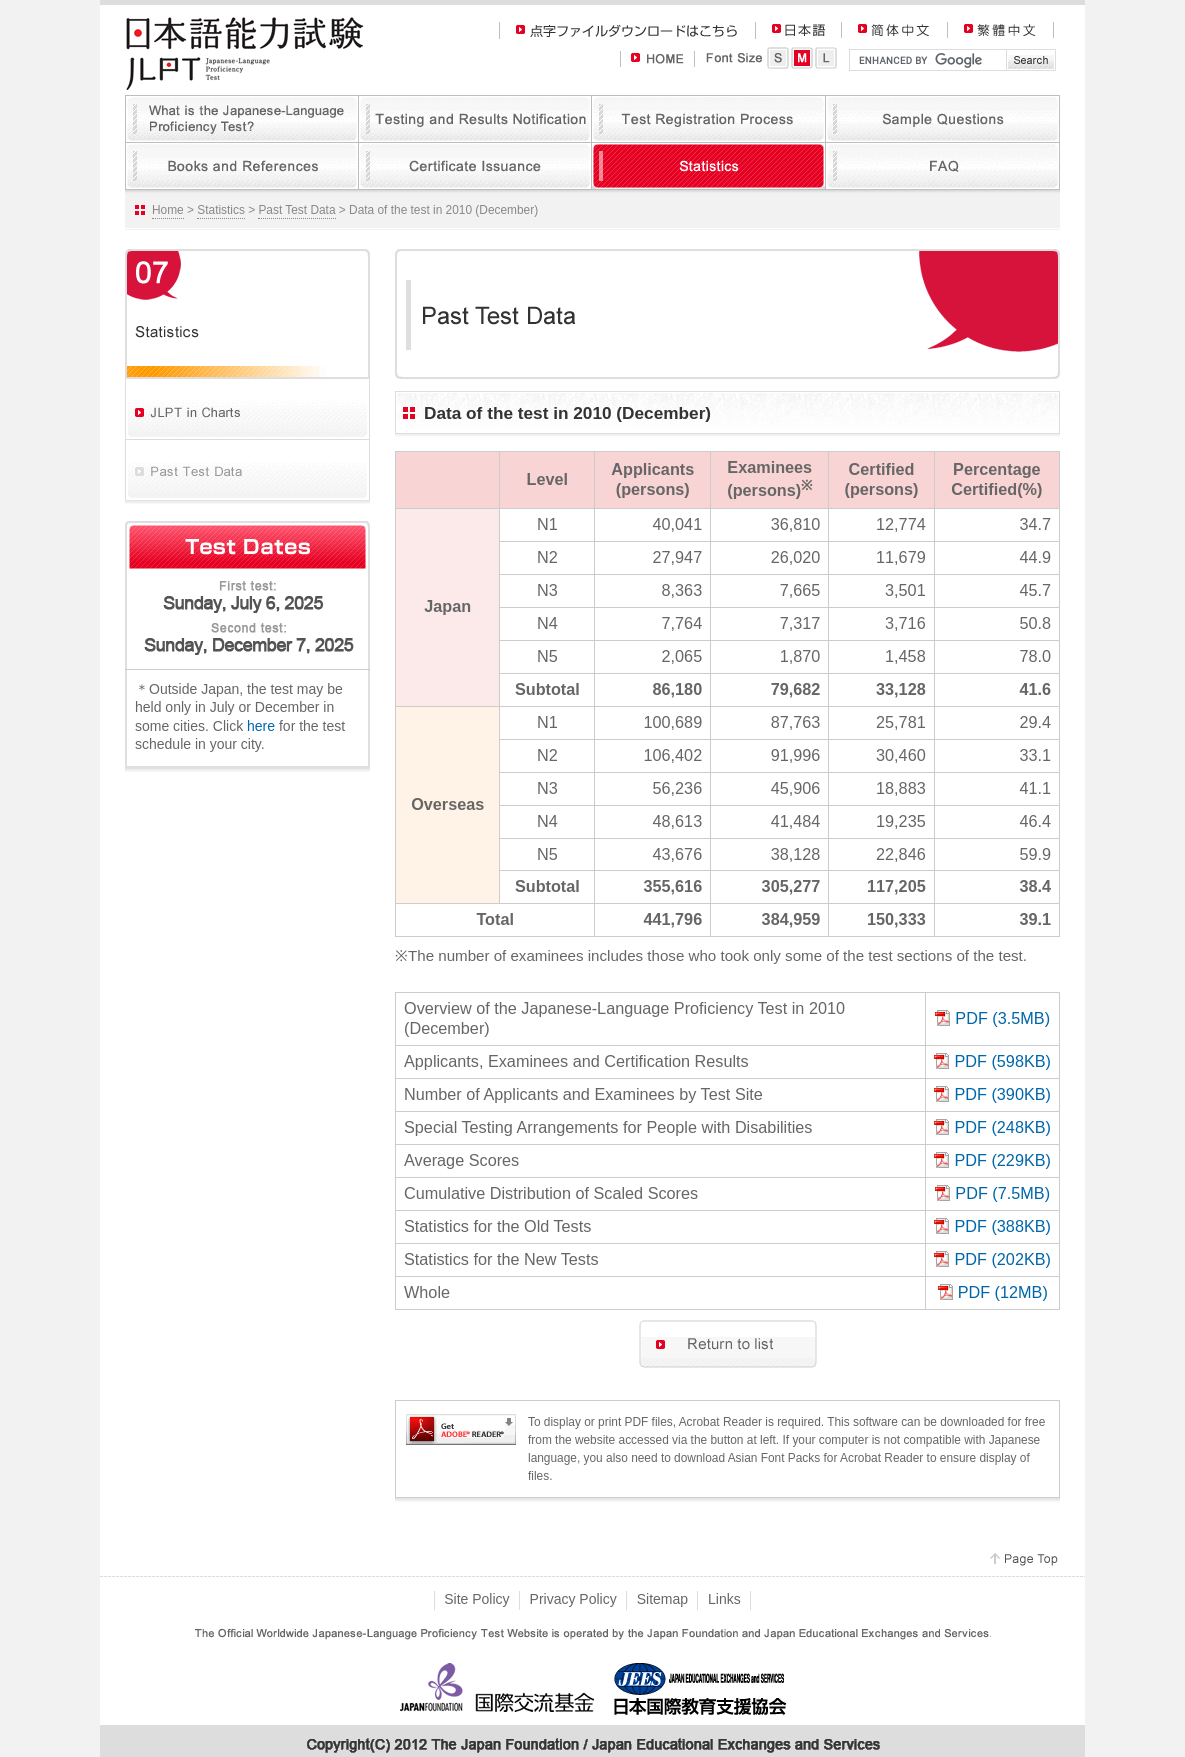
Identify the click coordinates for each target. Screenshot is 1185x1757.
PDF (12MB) (1003, 1292)
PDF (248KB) (1002, 1127)
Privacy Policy (573, 1599)
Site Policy (476, 1599)
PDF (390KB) (1002, 1094)
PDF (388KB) (1002, 1226)
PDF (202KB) (1002, 1259)
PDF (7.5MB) (1002, 1193)
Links (724, 1599)
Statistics (221, 210)
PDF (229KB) (1002, 1160)
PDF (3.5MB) (1002, 1018)
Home (168, 210)
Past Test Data (296, 210)
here (261, 726)
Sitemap (662, 1599)
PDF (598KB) (1002, 1061)
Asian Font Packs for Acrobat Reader (826, 1458)
